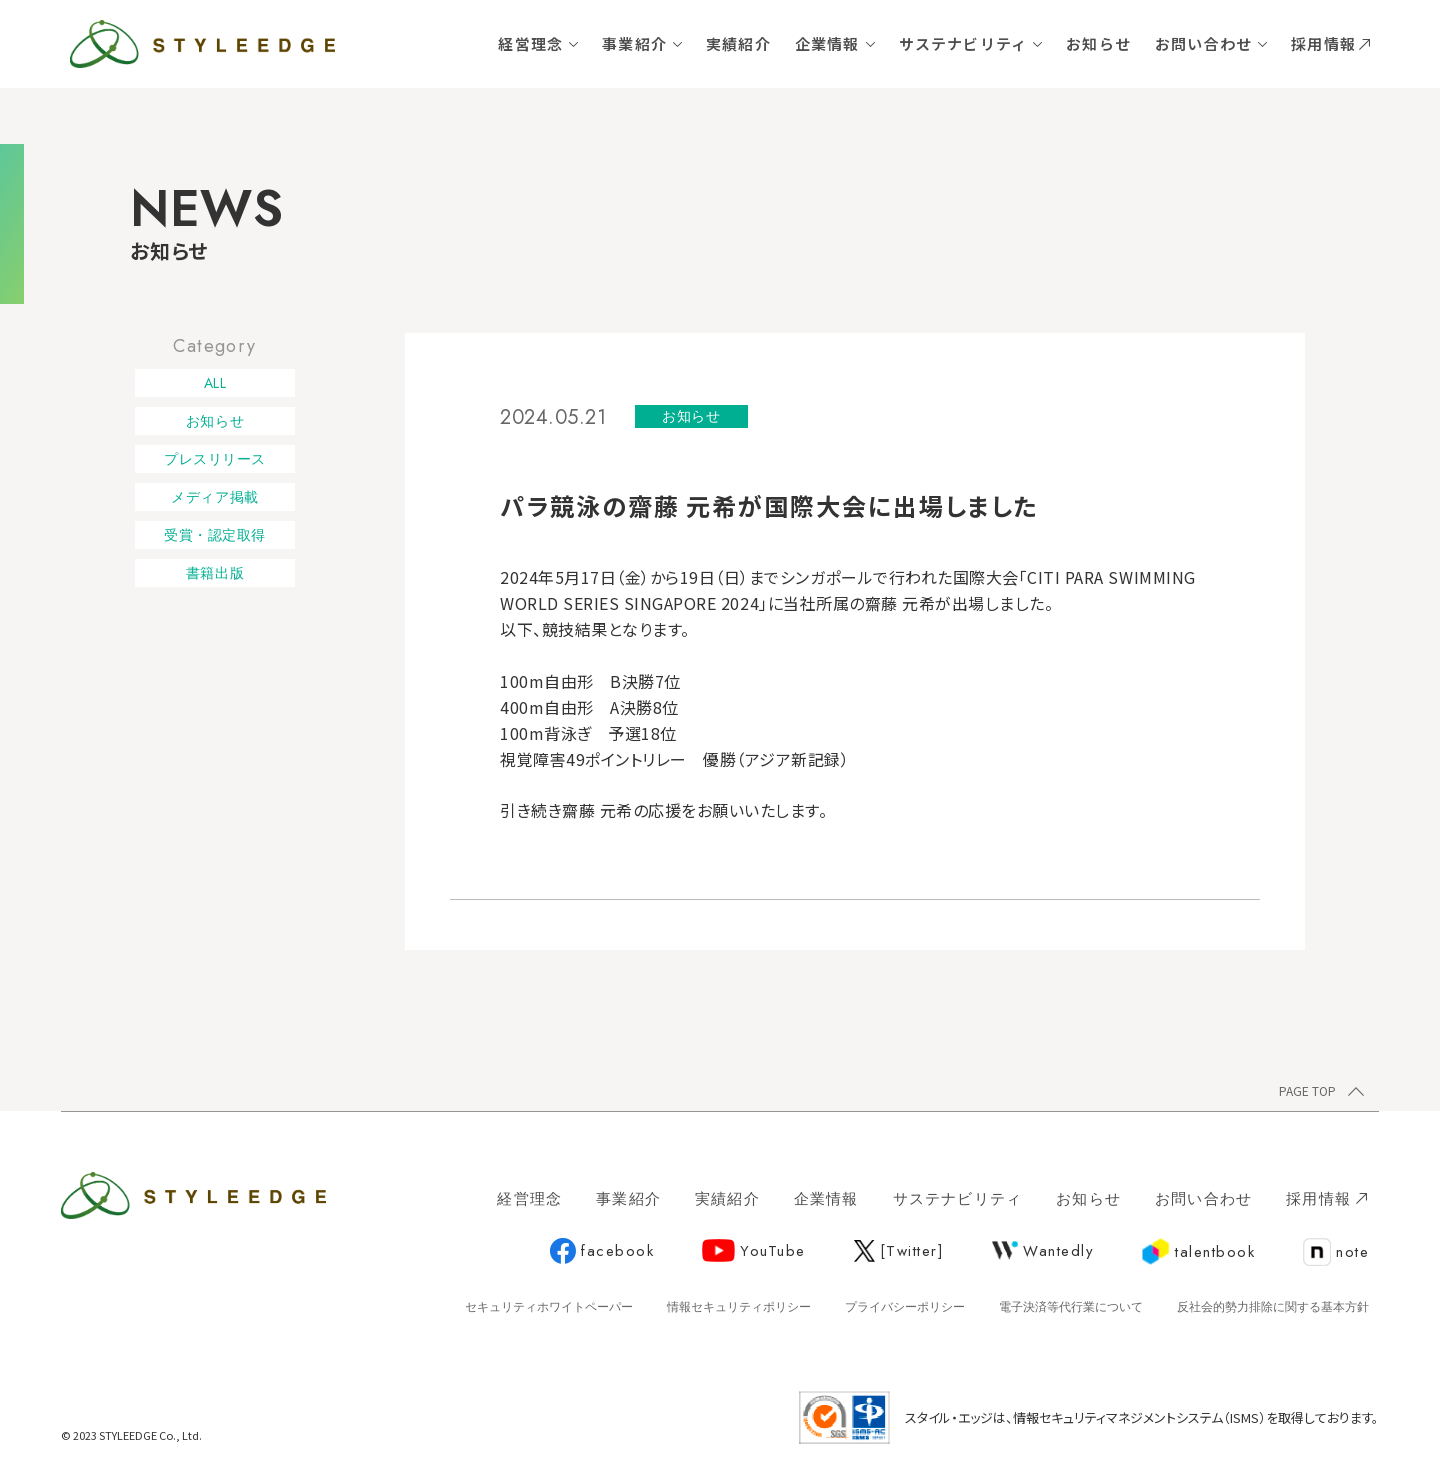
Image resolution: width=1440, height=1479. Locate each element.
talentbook (1198, 1252)
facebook (602, 1252)
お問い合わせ (1203, 43)
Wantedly (1043, 1251)
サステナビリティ (963, 43)
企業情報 (827, 43)
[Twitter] (899, 1251)
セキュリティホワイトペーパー (549, 1307)
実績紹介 (738, 43)
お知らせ (1098, 43)
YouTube (754, 1251)
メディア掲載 (214, 497)
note (1336, 1253)
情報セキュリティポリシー (739, 1307)
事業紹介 (634, 43)
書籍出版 (215, 573)
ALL (215, 383)
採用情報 (1330, 43)
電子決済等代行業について (1071, 1307)
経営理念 (530, 43)
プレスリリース (215, 459)
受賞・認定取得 (215, 535)
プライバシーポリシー (905, 1307)
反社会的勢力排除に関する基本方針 (1273, 1307)
